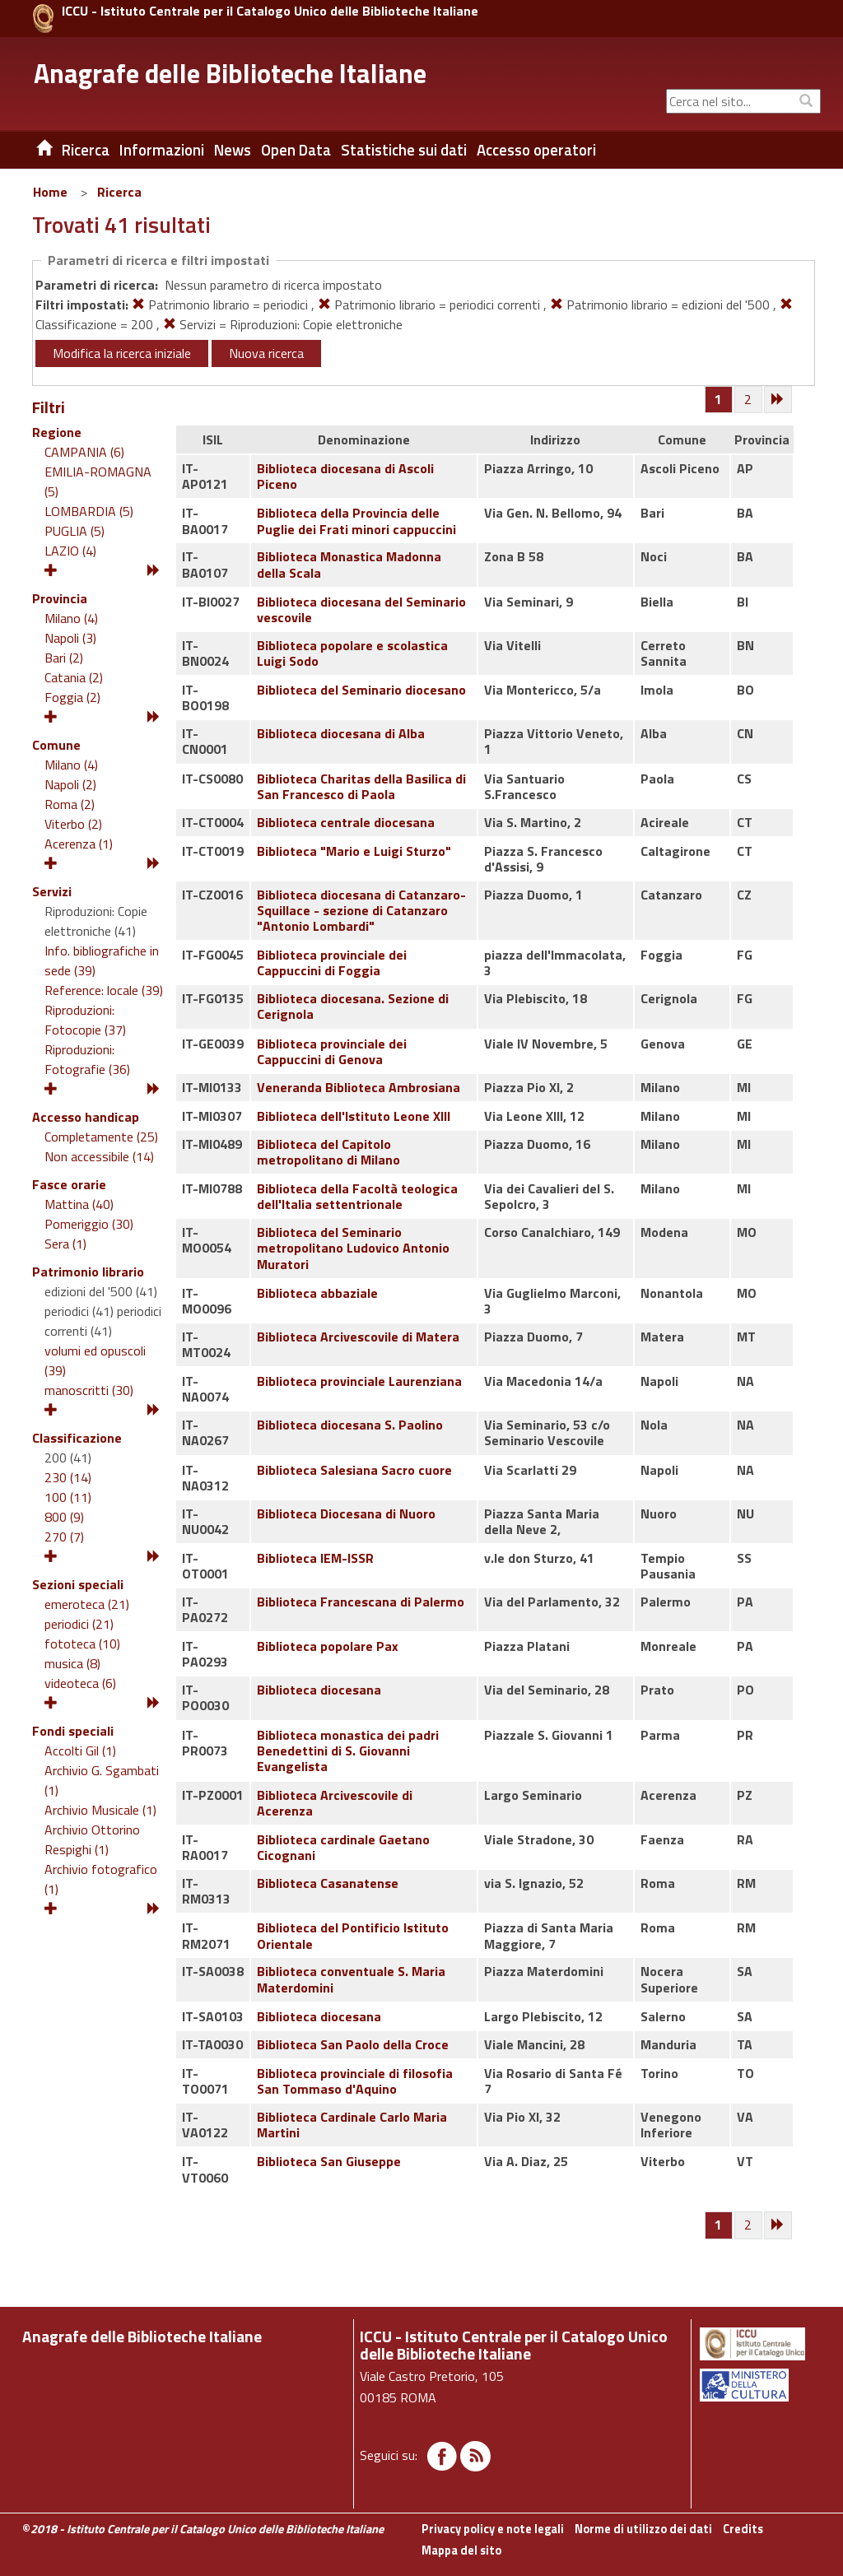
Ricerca (119, 192)
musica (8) (72, 1663)
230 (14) (67, 1477)
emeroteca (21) (86, 1604)
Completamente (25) (101, 1136)
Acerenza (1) (78, 843)
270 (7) (64, 1536)
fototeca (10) (82, 1643)
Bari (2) (63, 657)
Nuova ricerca (266, 353)
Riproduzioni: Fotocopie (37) (85, 1019)
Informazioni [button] (161, 149)
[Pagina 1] (718, 399)
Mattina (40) (79, 1204)
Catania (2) (73, 677)
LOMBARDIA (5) (88, 511)
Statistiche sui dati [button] (404, 149)
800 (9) (64, 1517)
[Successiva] (779, 400)
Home (50, 192)
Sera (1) (65, 1243)
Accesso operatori (536, 149)
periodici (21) (79, 1624)
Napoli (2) (70, 784)
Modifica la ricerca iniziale (122, 353)
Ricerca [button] (85, 149)
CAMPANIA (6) (84, 452)
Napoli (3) (70, 638)
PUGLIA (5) (74, 531)
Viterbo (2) (73, 824)
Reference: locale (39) (103, 990)
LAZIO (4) (70, 550)
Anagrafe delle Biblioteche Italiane (230, 73)
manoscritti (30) (88, 1390)
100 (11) (67, 1497)
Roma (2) (69, 804)
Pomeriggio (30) (88, 1224)
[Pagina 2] (749, 400)
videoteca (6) (80, 1683)
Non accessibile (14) (99, 1156)
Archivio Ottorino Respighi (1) (92, 1839)
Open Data (296, 149)
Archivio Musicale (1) (100, 1810)
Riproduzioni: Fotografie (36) (87, 1059)
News (232, 149)
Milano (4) (71, 618)
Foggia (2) (72, 697)
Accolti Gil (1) (80, 1750)
